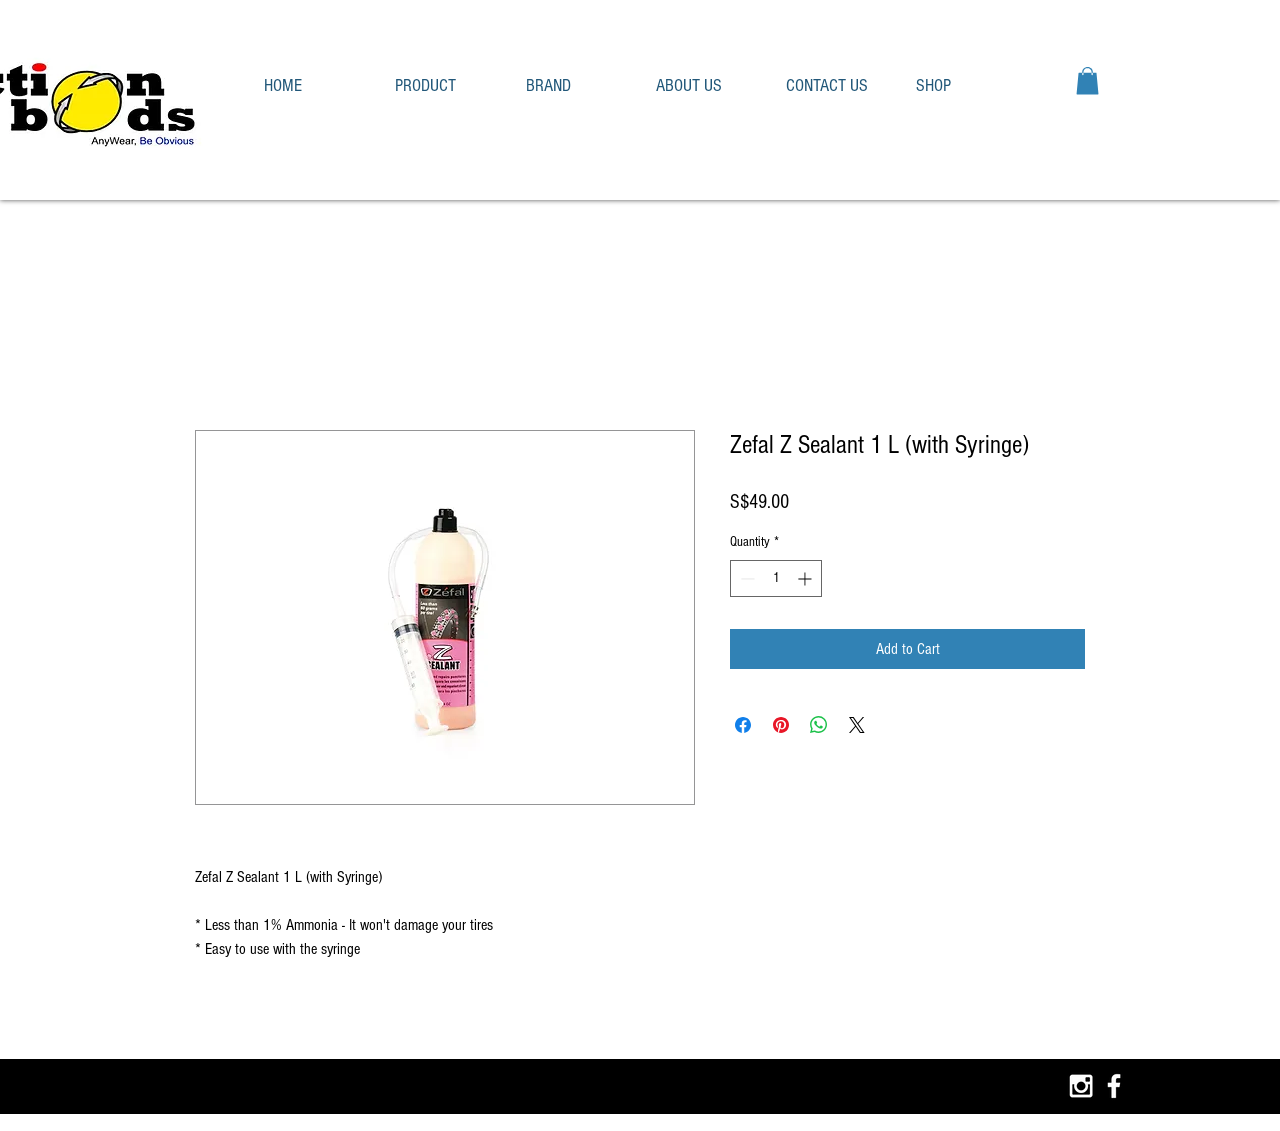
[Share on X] (857, 725)
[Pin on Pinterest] (781, 725)
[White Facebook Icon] (1114, 1086)
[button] (445, 85)
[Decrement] (745, 578)
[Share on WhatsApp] (819, 725)
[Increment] (806, 578)
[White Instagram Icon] (1081, 1086)
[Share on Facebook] (743, 725)
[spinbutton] (776, 578)
